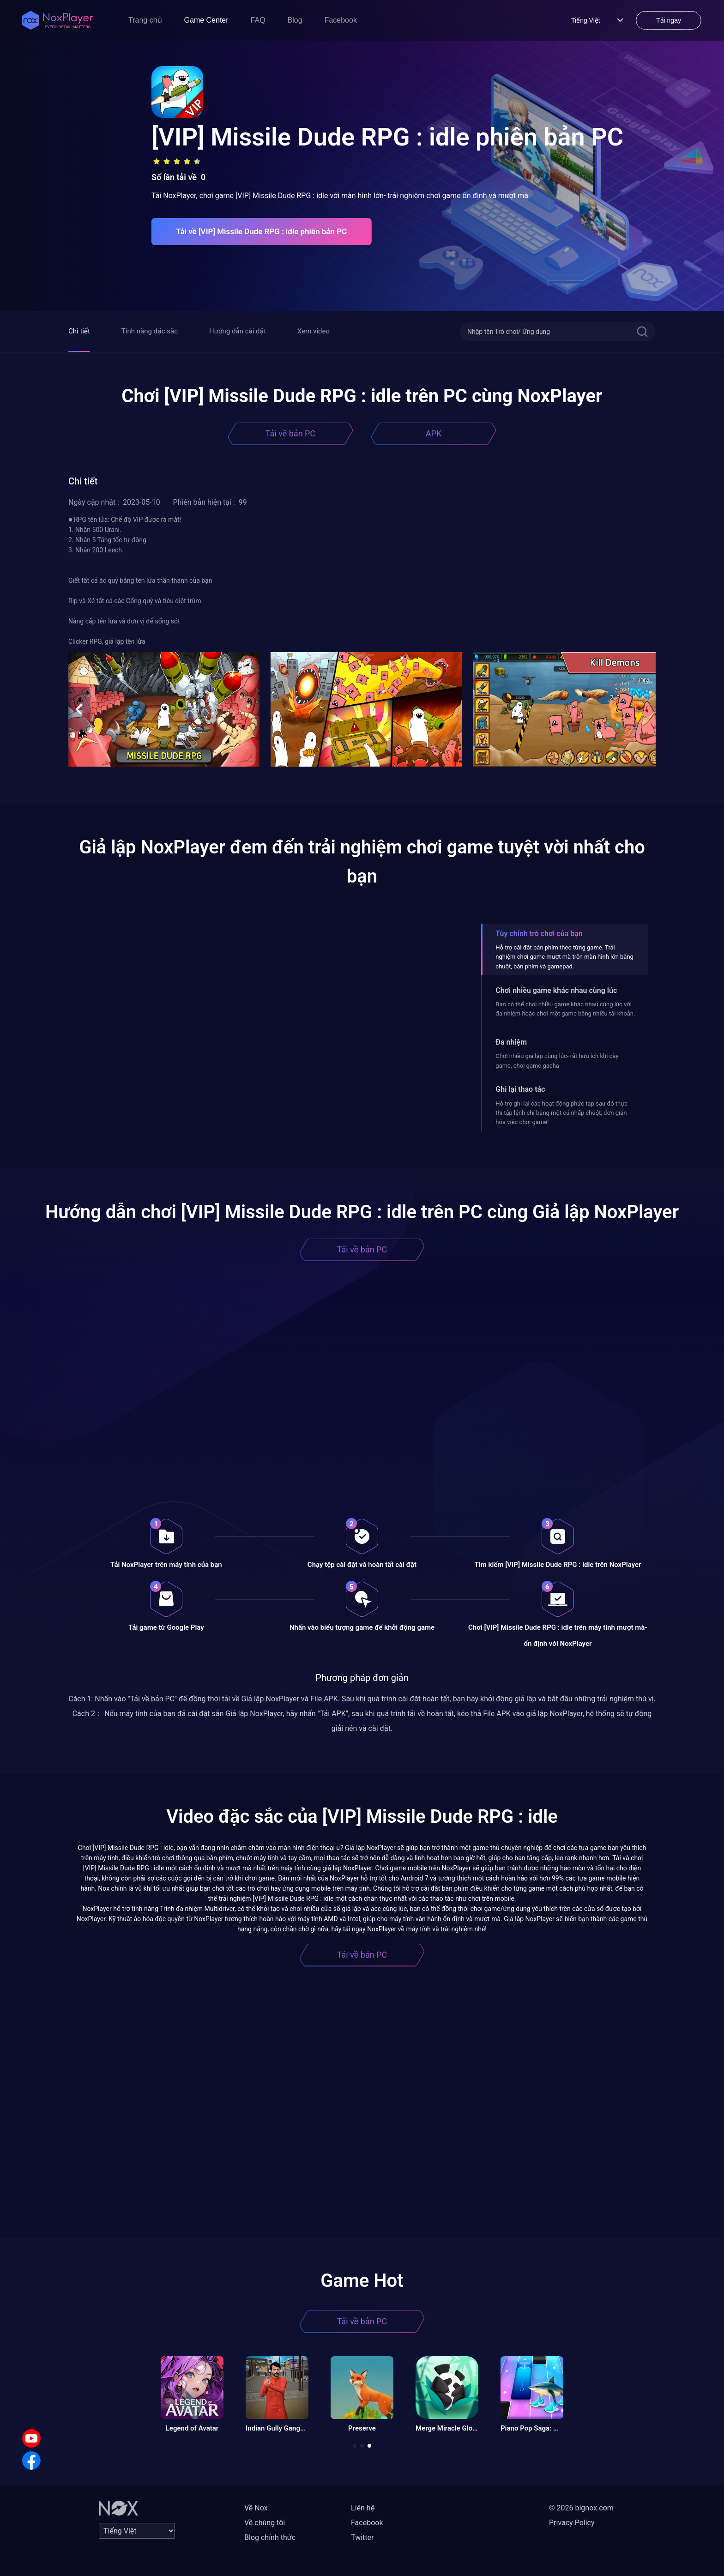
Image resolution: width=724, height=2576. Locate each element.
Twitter (362, 2537)
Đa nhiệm (511, 1042)
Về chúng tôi (264, 2522)
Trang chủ (145, 20)
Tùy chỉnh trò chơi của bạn (538, 933)
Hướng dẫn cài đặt (237, 331)
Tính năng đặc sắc (149, 331)
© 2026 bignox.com (581, 2507)
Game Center (206, 20)
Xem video (313, 331)
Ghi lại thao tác (520, 1089)
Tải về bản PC (290, 433)
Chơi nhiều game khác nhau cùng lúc (556, 990)
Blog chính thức (270, 2537)
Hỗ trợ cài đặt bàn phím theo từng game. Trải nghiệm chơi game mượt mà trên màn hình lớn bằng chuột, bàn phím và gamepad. (564, 957)
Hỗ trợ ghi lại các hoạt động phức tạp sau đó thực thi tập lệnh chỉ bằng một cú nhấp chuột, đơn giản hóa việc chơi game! (561, 1113)
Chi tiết (79, 331)
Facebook (341, 20)
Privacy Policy (572, 2522)
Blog (295, 20)
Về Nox (256, 2507)
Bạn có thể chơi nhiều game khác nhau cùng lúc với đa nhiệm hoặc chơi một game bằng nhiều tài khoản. (565, 1009)
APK (433, 433)
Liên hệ (362, 2507)
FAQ (258, 20)
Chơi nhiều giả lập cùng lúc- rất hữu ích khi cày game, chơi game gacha (556, 1060)
